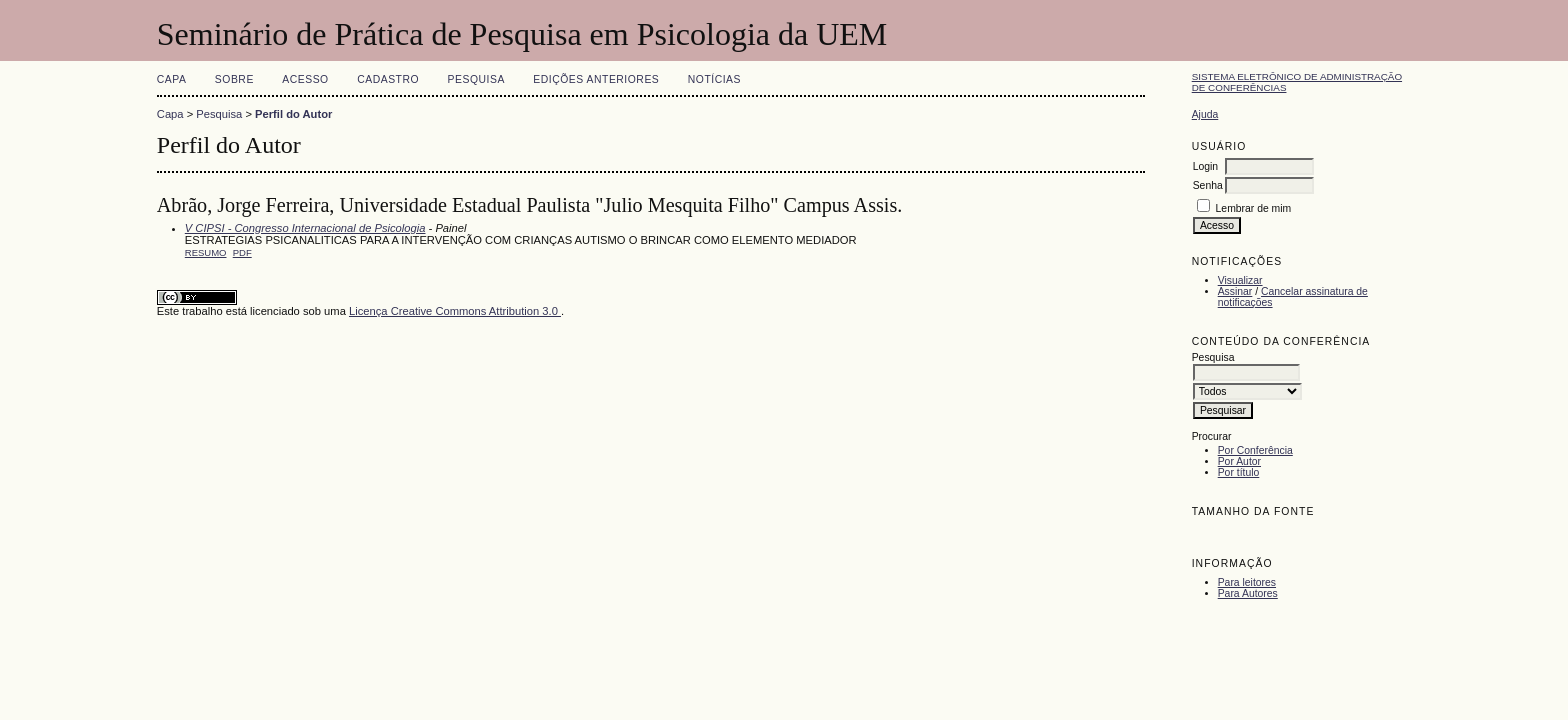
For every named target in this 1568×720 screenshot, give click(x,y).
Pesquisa (476, 79)
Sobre (234, 79)
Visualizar (1240, 280)
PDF (242, 252)
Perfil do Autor (293, 114)
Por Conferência (1255, 450)
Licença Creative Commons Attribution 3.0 (455, 311)
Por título (1239, 472)
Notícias (714, 79)
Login (1205, 166)
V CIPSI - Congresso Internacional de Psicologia (305, 228)
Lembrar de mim (1254, 208)
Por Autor (1239, 461)
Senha (1208, 185)
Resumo (206, 252)
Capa (172, 79)
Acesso (305, 79)
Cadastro (388, 79)
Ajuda (1205, 114)
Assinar (1235, 291)
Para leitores (1247, 582)
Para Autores (1248, 593)
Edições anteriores (596, 79)
